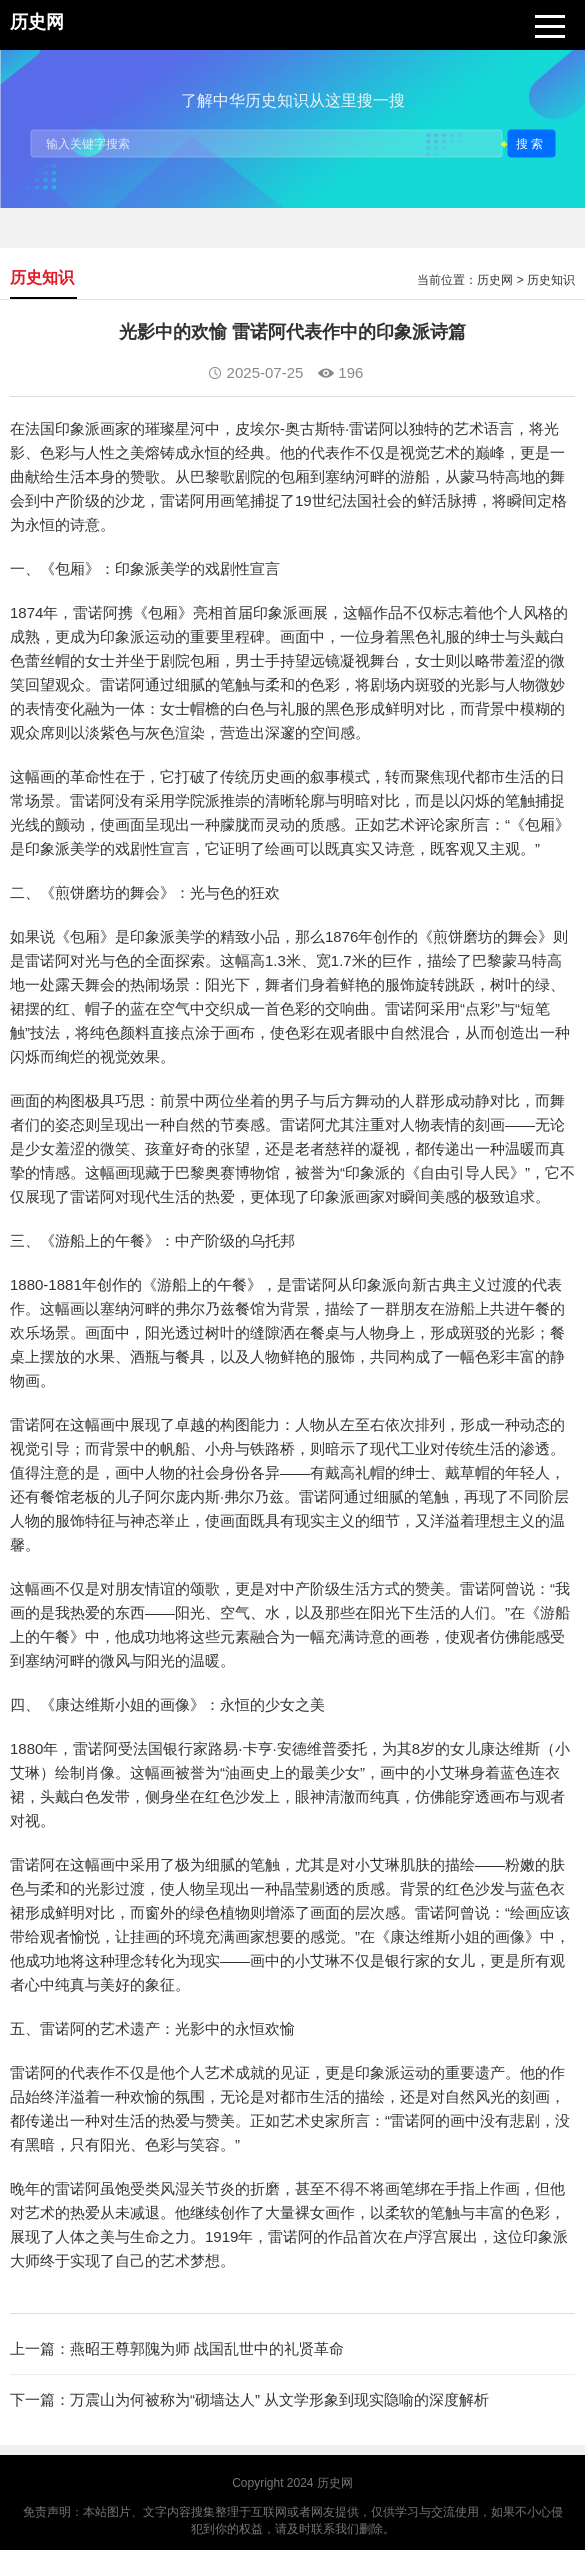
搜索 (531, 143)
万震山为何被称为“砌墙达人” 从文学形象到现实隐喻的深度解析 (279, 2399)
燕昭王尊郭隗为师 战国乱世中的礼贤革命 (207, 2348)
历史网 (495, 280)
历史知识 (551, 280)
